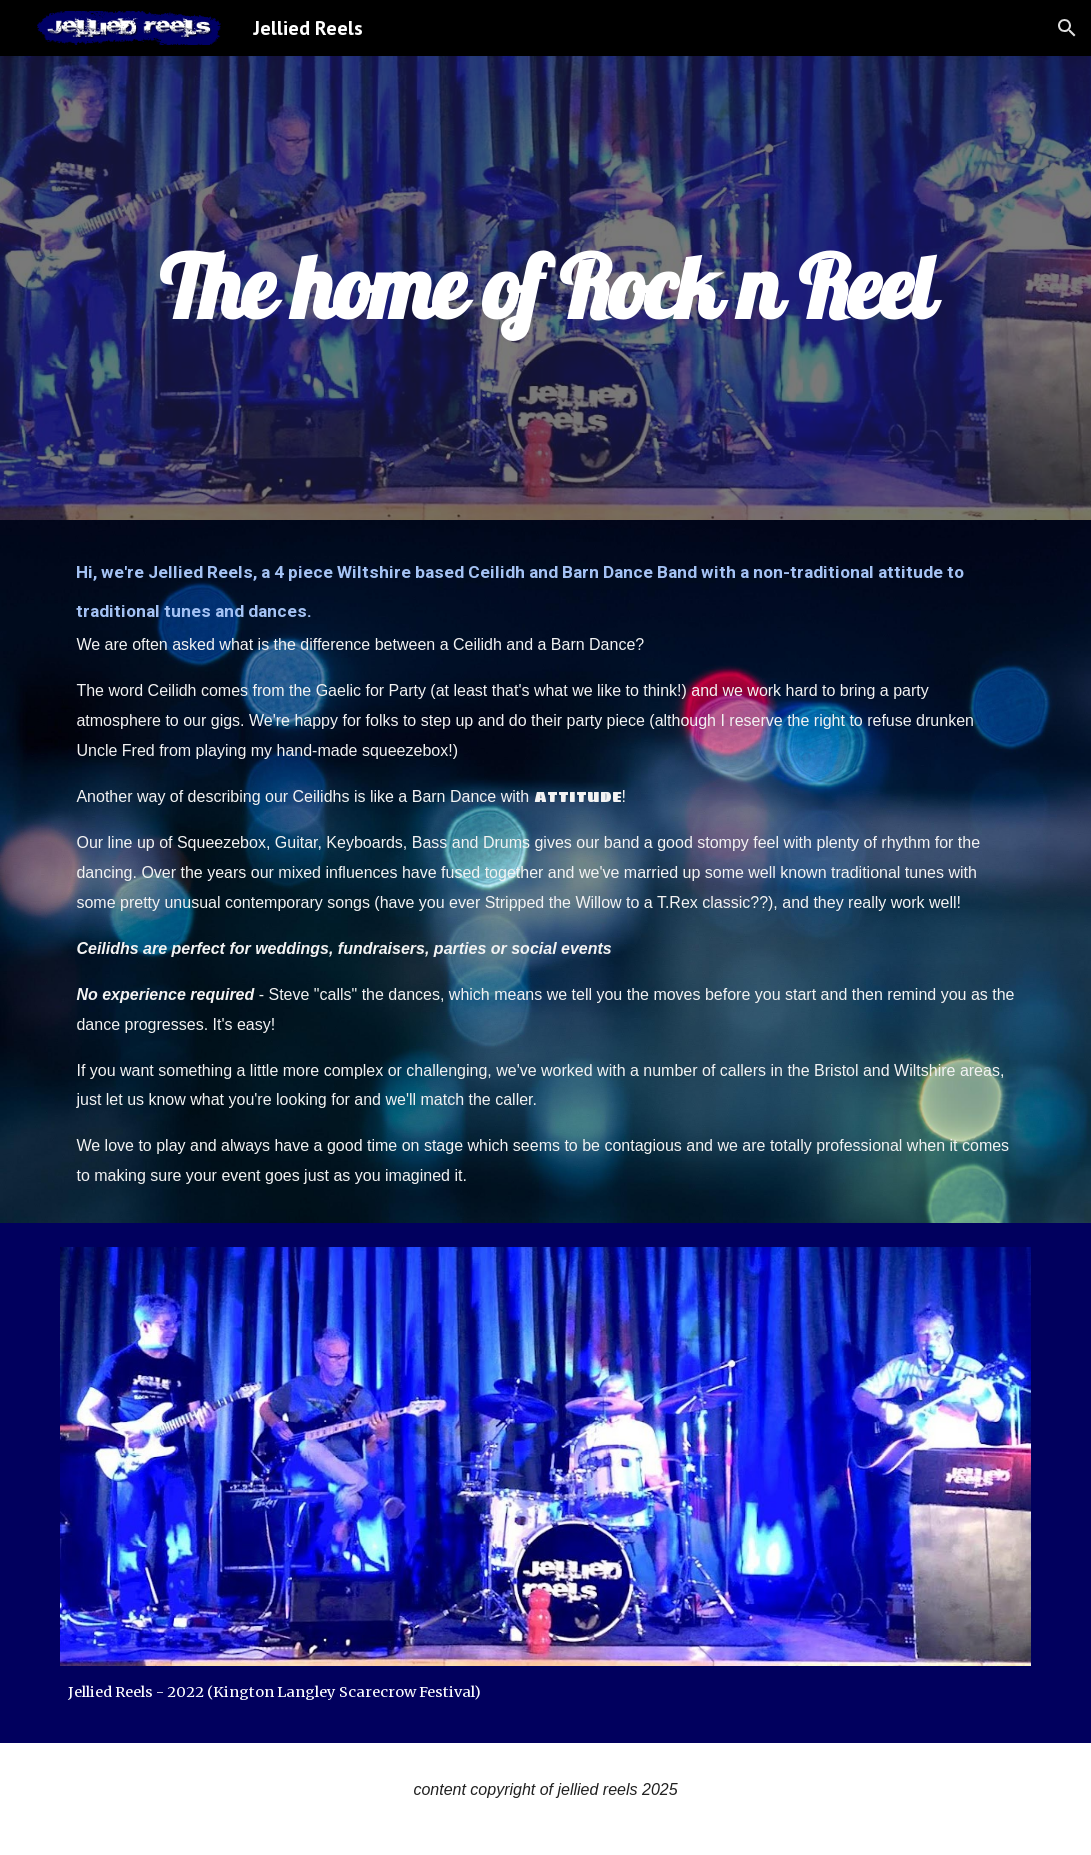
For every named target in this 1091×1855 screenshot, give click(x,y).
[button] (1067, 28)
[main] (545, 287)
